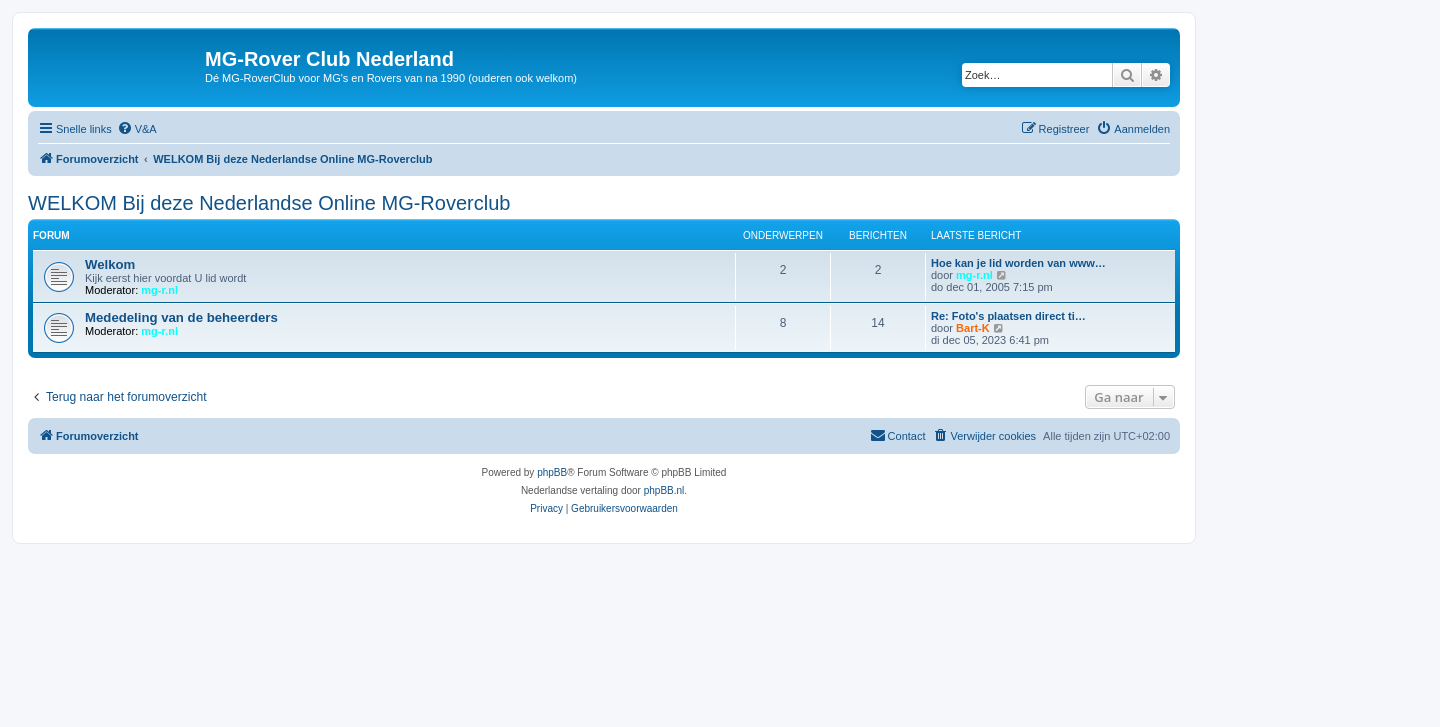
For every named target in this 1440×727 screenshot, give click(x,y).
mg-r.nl (159, 290)
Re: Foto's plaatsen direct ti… (1008, 316)
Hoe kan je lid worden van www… (1018, 263)
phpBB (552, 472)
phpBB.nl (664, 490)
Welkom (110, 264)
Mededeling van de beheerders (181, 317)
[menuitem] (137, 129)
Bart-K (973, 328)
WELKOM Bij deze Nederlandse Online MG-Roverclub (269, 203)
